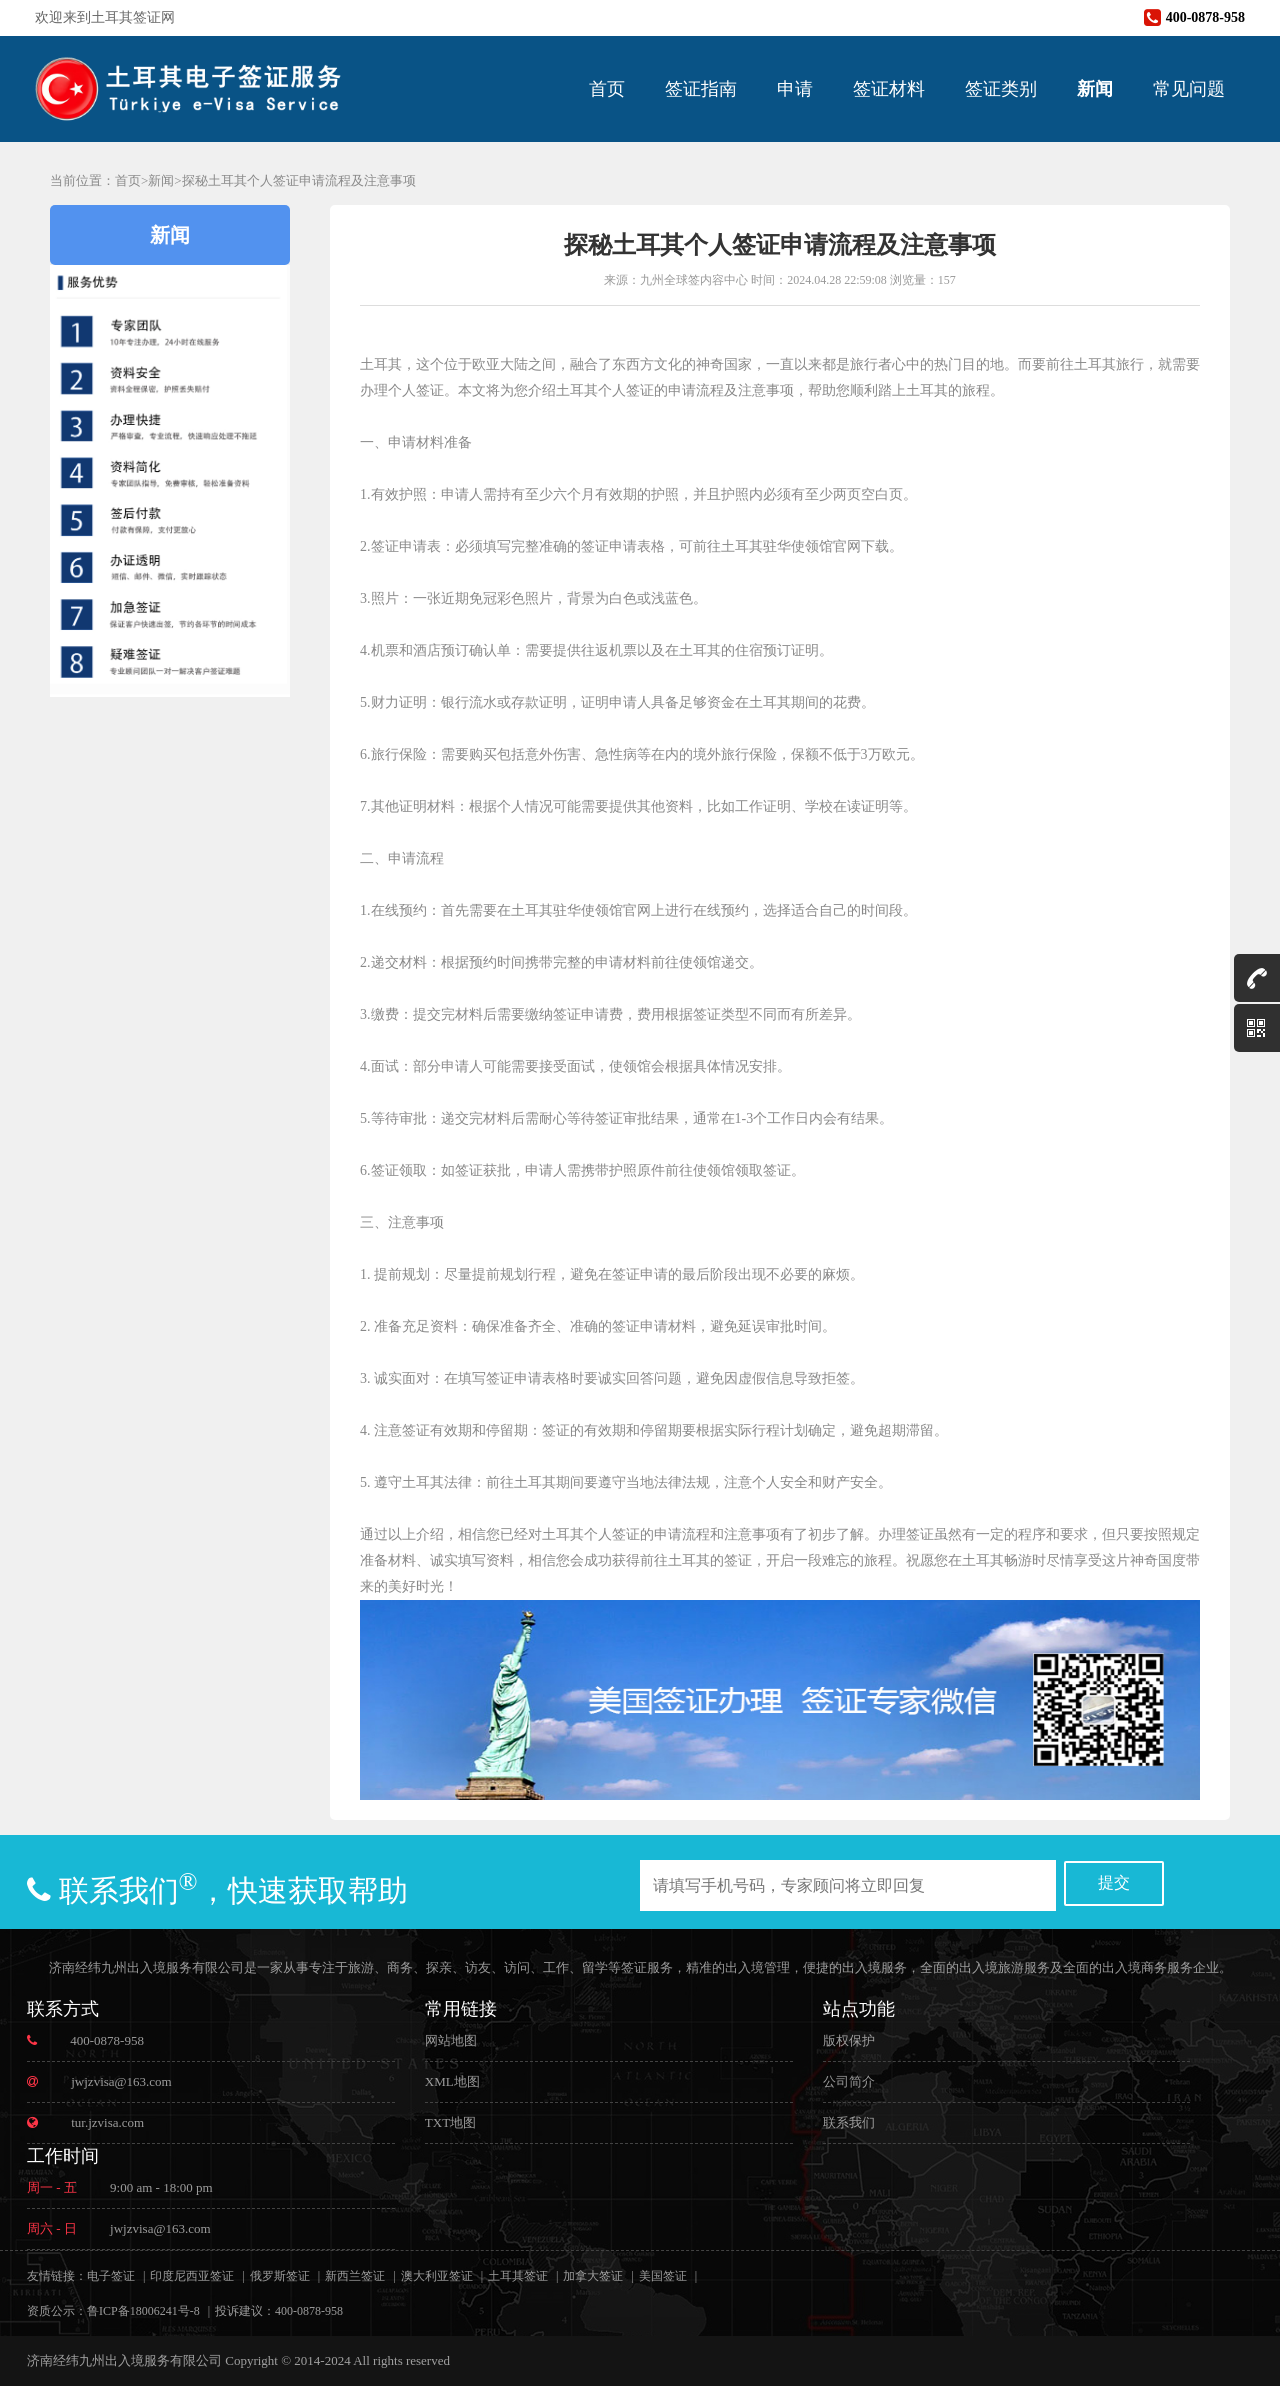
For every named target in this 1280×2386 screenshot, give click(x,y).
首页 (607, 89)
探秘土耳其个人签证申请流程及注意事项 (299, 180)
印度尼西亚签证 (192, 2276)
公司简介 (849, 2081)
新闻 (1095, 89)
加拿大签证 (593, 2276)
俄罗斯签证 (280, 2276)
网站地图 (451, 2040)
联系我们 (849, 2122)
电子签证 (111, 2276)
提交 (1114, 1882)
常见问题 (1189, 89)
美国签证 (663, 2276)
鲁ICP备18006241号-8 (143, 2311)
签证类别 (1001, 89)
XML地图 (452, 2081)
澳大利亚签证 (437, 2276)
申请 (795, 89)
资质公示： (57, 2311)
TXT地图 (450, 2122)
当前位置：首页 (95, 180)
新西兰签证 (355, 2276)
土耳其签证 (518, 2276)
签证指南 (701, 89)
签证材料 (889, 89)
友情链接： (57, 2276)
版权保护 (849, 2040)
